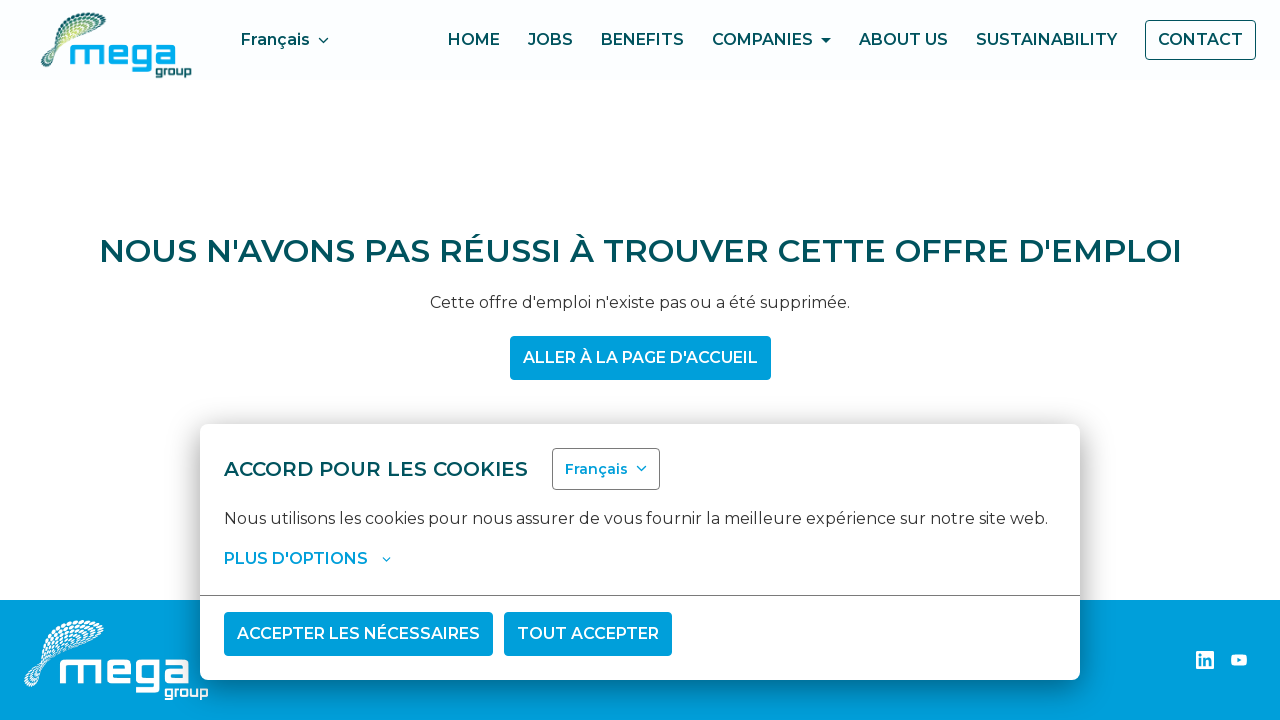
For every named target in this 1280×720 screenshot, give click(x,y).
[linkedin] (1205, 660)
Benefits (642, 39)
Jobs (550, 39)
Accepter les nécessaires (358, 633)
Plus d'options (307, 559)
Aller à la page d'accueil (640, 357)
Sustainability (1046, 39)
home (474, 39)
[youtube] (1239, 660)
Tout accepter (588, 633)
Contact (1200, 39)
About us (903, 39)
